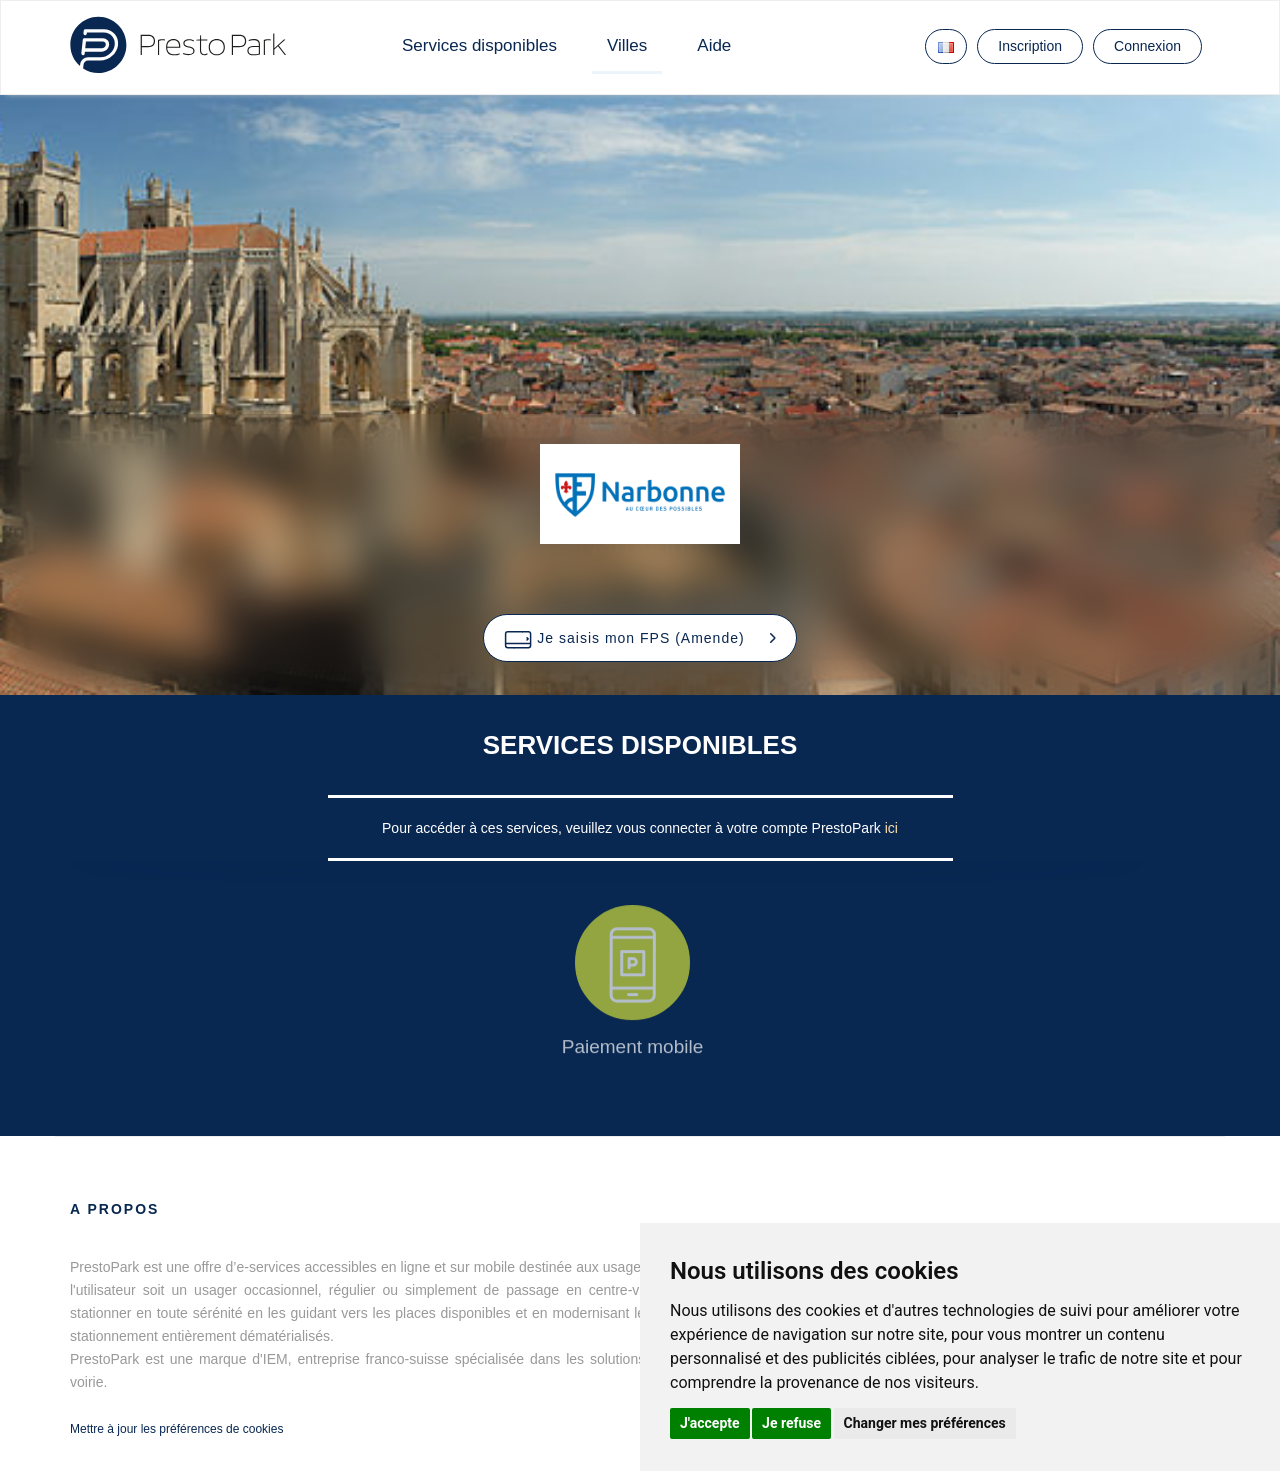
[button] (639, 638)
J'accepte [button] (710, 1423)
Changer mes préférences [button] (925, 1423)
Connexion (1147, 46)
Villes (627, 45)
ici (891, 828)
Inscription (1030, 46)
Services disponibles (479, 45)
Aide (714, 45)
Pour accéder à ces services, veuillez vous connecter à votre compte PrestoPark (633, 828)
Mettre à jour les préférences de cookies (176, 1429)
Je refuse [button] (791, 1423)
